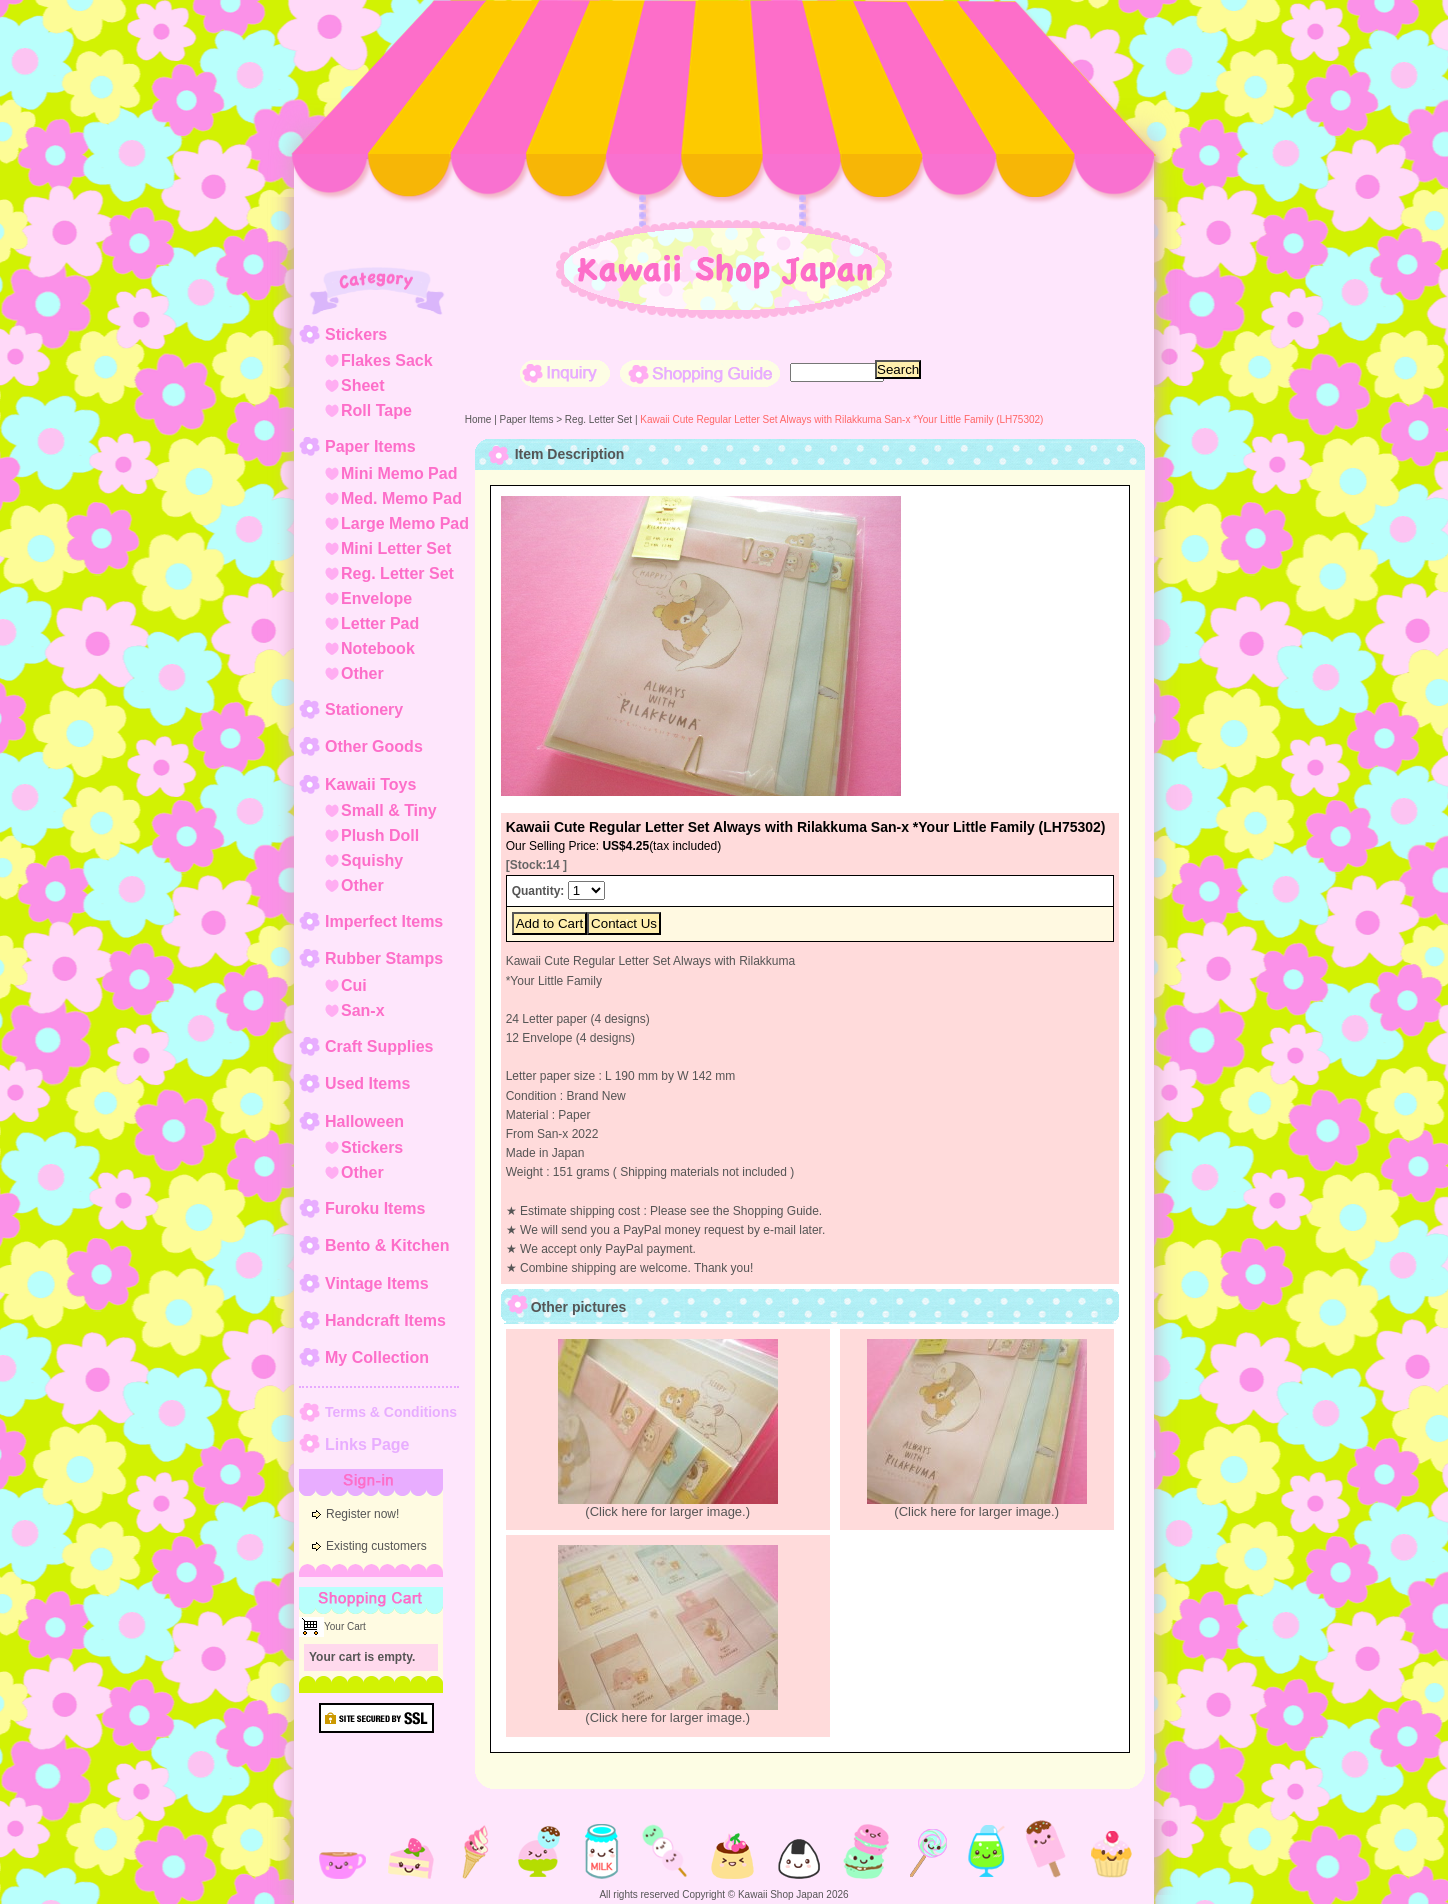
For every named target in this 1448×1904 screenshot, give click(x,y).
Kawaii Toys (370, 784)
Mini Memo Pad (399, 473)
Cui (354, 985)
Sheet (363, 385)
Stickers (356, 334)
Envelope (376, 598)
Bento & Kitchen (387, 1245)
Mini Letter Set (396, 548)
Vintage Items (377, 1283)
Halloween (364, 1121)
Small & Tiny (389, 810)
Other (362, 673)
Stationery (364, 709)
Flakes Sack (387, 360)
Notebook (378, 648)
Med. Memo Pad (401, 498)
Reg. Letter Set (397, 573)
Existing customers (376, 1546)
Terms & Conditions (391, 1412)
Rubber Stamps (384, 958)
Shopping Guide (700, 373)
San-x (363, 1010)
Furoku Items (375, 1208)
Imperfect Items (384, 921)
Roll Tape (376, 410)
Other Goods (374, 746)
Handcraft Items (385, 1320)
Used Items (367, 1083)
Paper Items (370, 446)
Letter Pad (380, 623)
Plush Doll (380, 835)
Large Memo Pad (405, 523)
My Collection (377, 1357)
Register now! (362, 1514)
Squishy (372, 860)
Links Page (367, 1444)
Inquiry (565, 373)
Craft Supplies (379, 1046)
